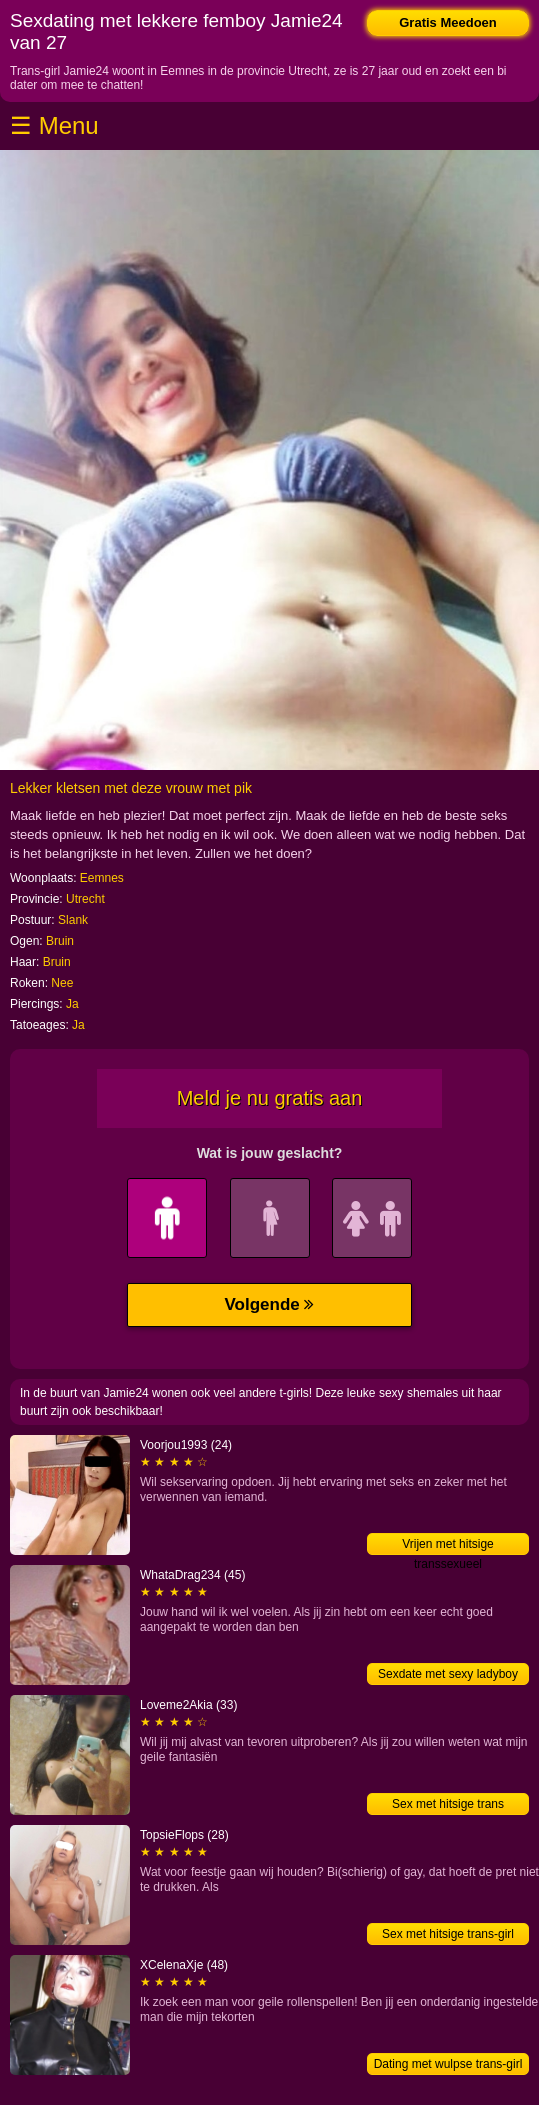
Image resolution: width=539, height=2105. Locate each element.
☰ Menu (54, 125)
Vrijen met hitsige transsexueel (448, 1546)
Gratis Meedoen (448, 22)
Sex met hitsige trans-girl (448, 1934)
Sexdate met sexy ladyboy (448, 1674)
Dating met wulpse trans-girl (448, 2064)
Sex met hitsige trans (448, 1804)
